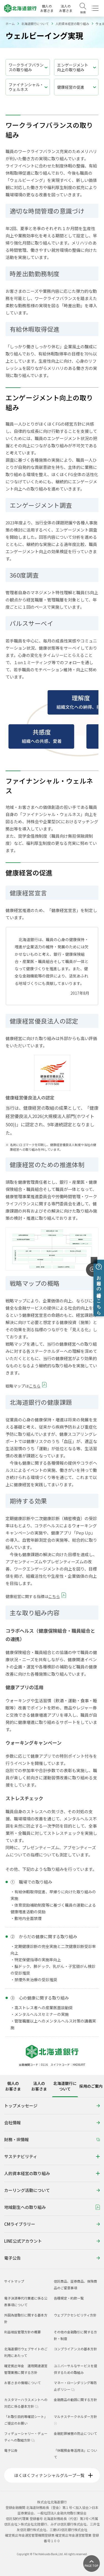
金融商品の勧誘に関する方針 (75, 2399)
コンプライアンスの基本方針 (75, 2348)
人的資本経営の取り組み (72, 23)
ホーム (10, 23)
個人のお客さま (47, 8)
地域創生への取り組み (52, 2207)
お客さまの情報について (22, 2382)
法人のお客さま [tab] (39, 2086)
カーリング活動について (52, 2190)
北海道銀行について (35, 23)
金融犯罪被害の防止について (75, 2433)
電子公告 (52, 2258)
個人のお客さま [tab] (13, 2086)
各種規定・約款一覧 (69, 2298)
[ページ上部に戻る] (91, 2563)
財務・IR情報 (52, 2139)
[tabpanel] (52, 2183)
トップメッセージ (52, 2105)
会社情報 (52, 2122)
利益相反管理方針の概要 (22, 2331)
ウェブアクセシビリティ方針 (75, 2315)
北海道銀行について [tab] (65, 2086)
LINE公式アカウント (52, 2241)
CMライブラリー (52, 2224)
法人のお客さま (65, 8)
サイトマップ (14, 2281)
